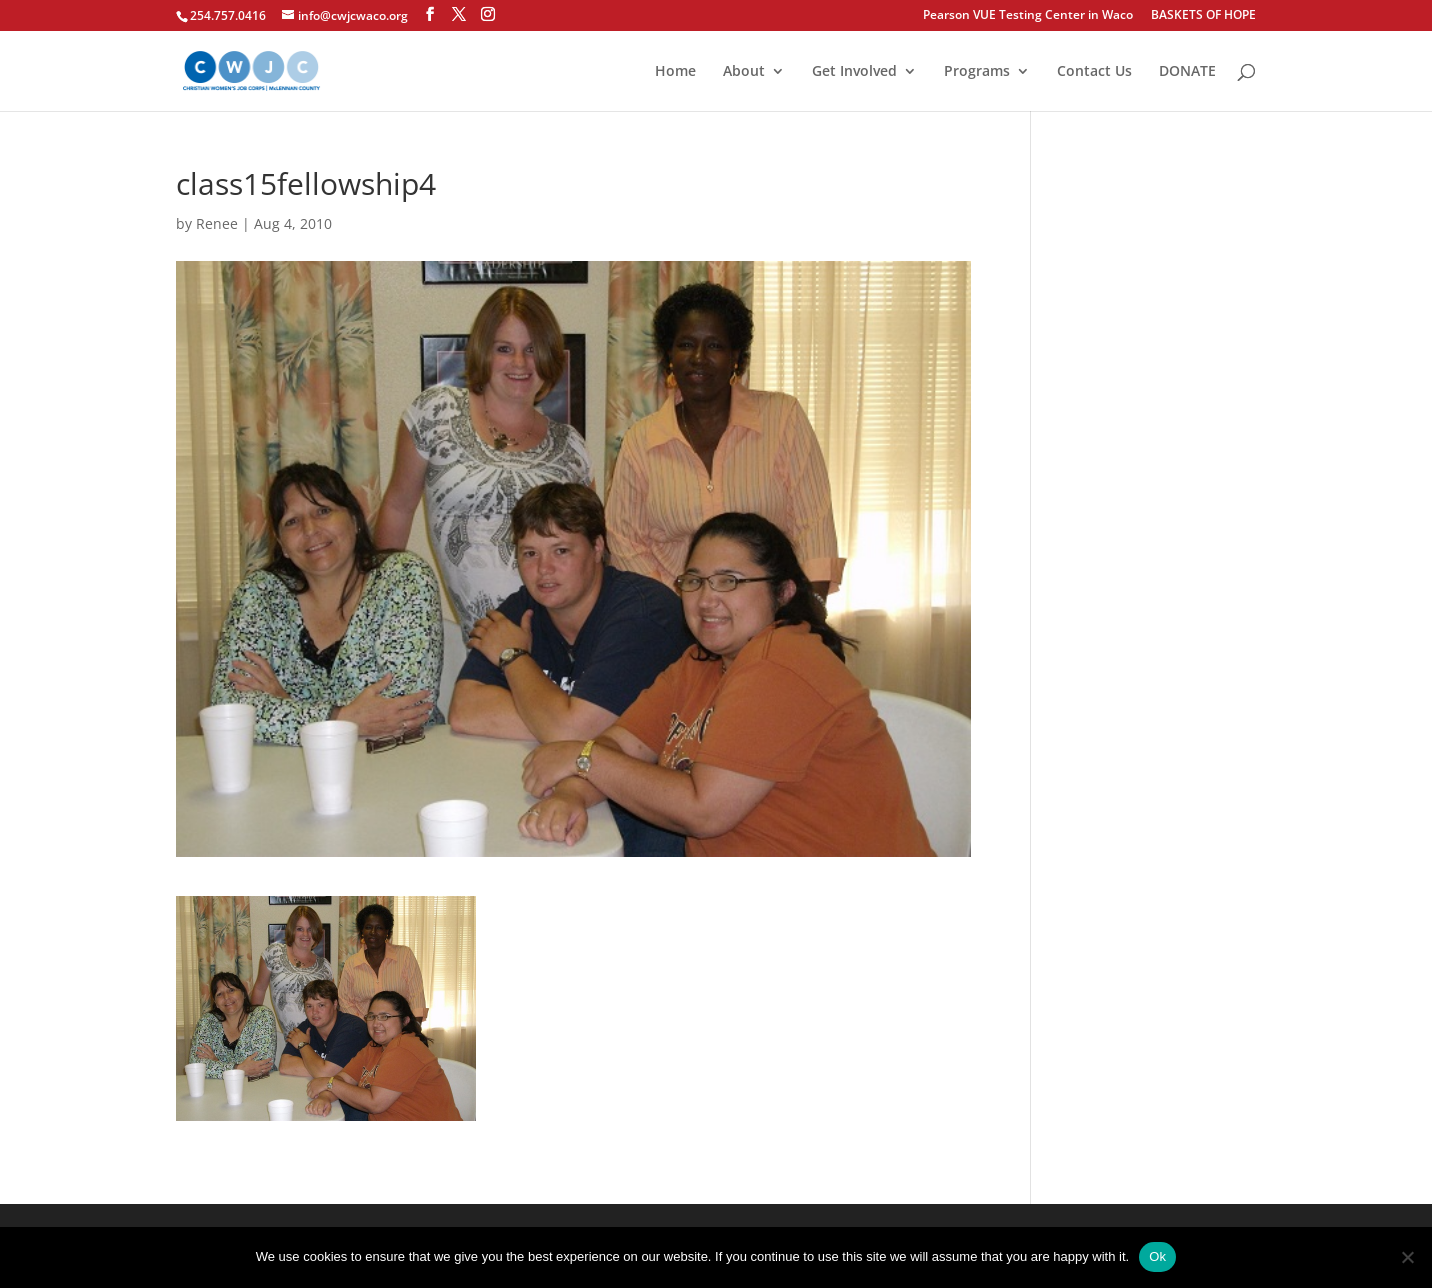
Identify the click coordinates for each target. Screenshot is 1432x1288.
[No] (1407, 1257)
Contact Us (1094, 72)
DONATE (1187, 72)
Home (675, 72)
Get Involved (854, 72)
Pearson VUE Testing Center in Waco (1028, 16)
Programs (977, 72)
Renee (217, 223)
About (744, 72)
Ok (1157, 1256)
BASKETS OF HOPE (1203, 16)
